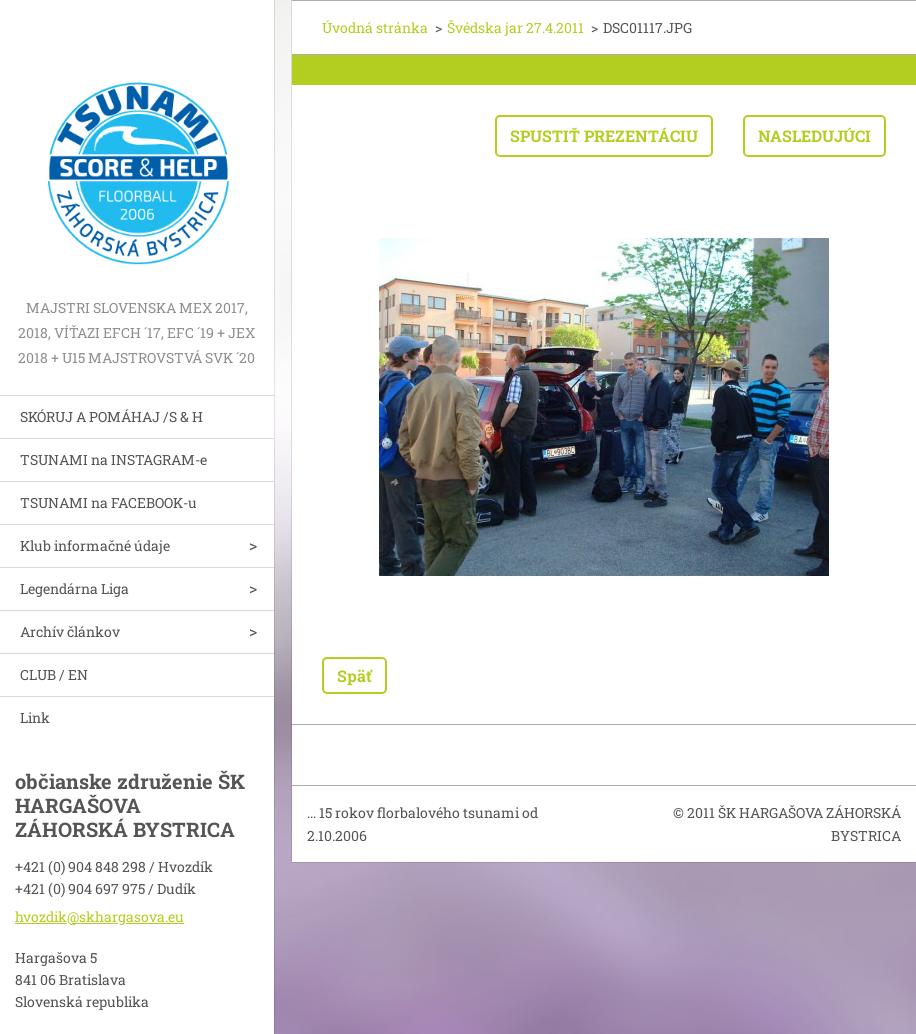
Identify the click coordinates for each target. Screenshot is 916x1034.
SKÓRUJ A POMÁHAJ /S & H (111, 416)
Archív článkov (70, 631)
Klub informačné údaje (95, 545)
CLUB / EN (54, 674)
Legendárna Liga (74, 588)
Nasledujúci (814, 135)
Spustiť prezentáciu (604, 135)
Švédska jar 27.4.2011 (515, 27)
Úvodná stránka (375, 27)
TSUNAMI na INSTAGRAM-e (113, 459)
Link (35, 717)
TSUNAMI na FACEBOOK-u (108, 502)
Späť (354, 675)
